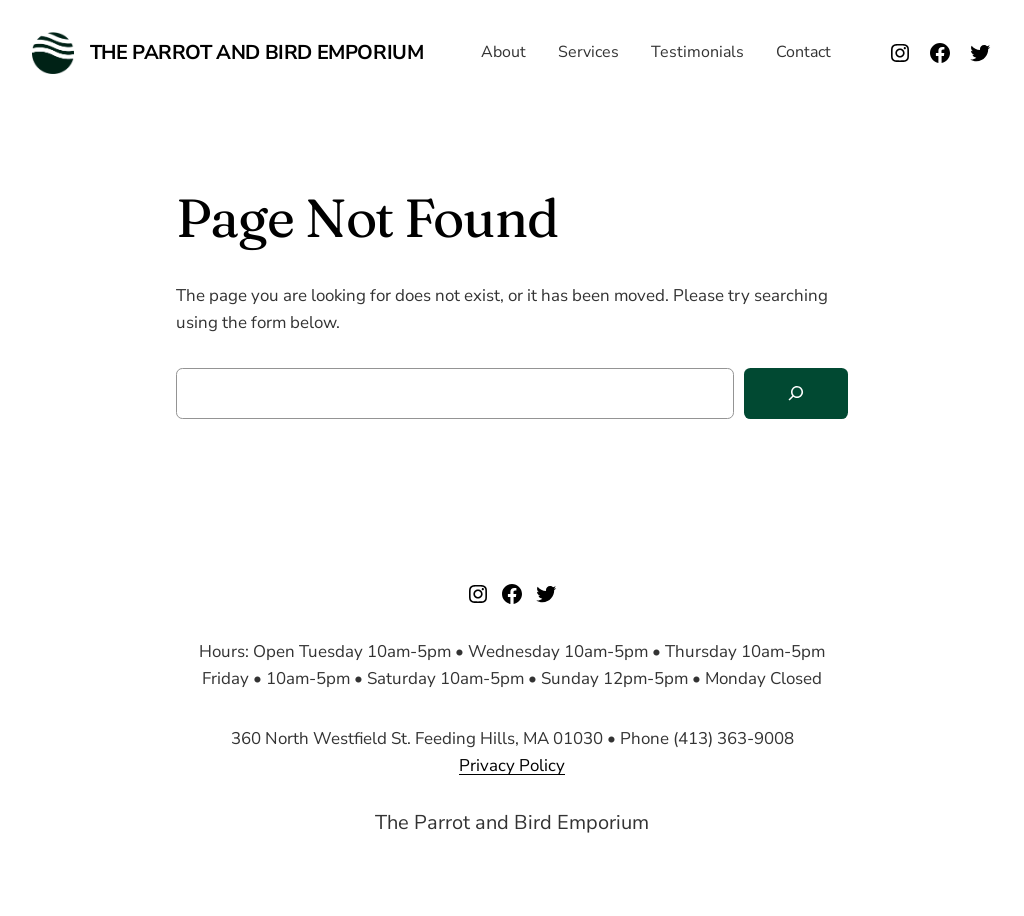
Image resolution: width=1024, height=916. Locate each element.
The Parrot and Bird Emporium (257, 52)
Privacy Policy (512, 765)
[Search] (796, 393)
